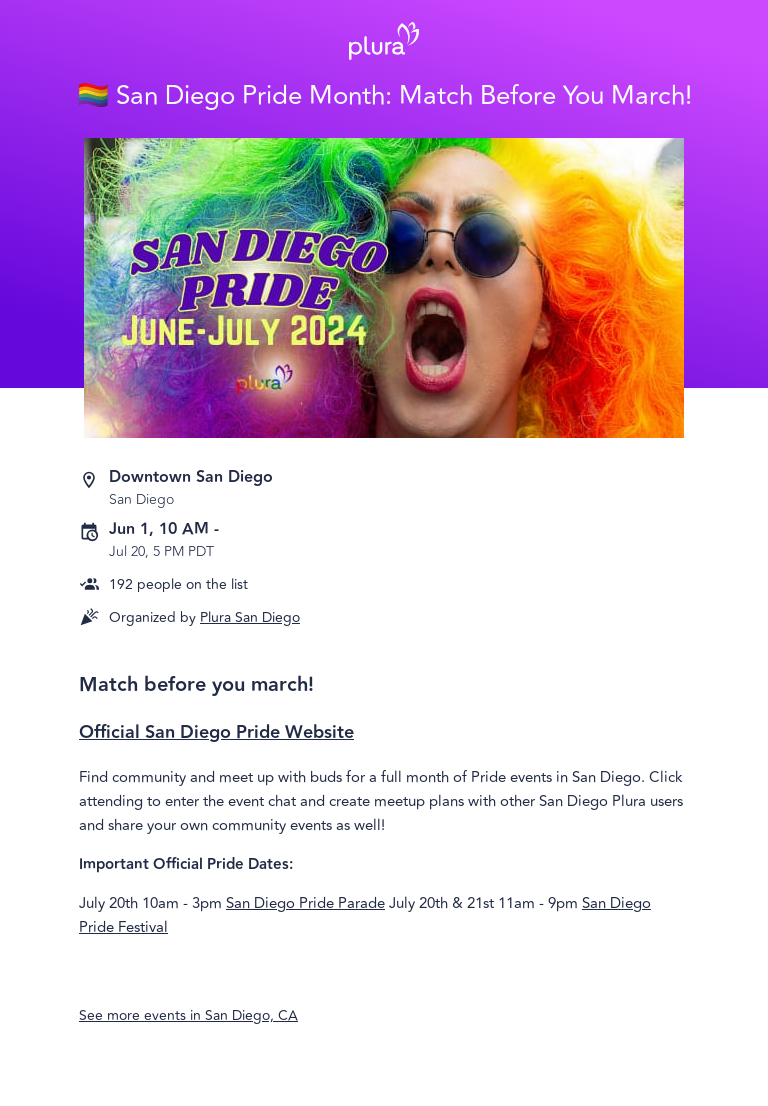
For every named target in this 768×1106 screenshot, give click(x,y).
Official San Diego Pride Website (216, 732)
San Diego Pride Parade (305, 903)
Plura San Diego (250, 617)
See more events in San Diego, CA (188, 1015)
